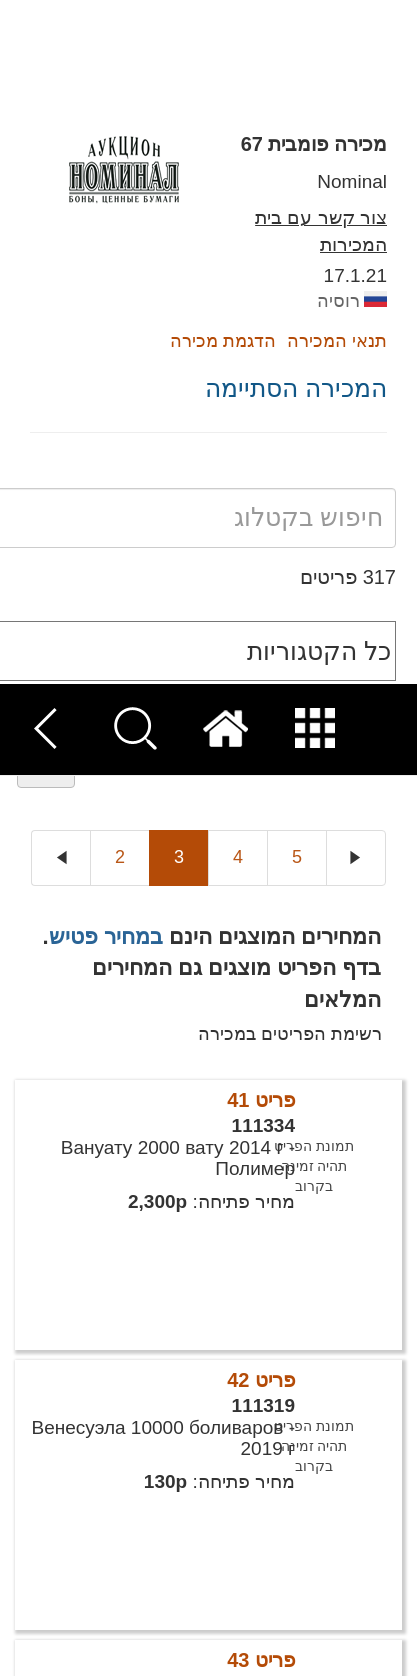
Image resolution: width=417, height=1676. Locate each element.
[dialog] (208, 1519)
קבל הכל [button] (304, 1636)
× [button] (374, 1386)
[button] (208, 1599)
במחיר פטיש (106, 251)
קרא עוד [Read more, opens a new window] (120, 1486)
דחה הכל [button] (115, 1636)
